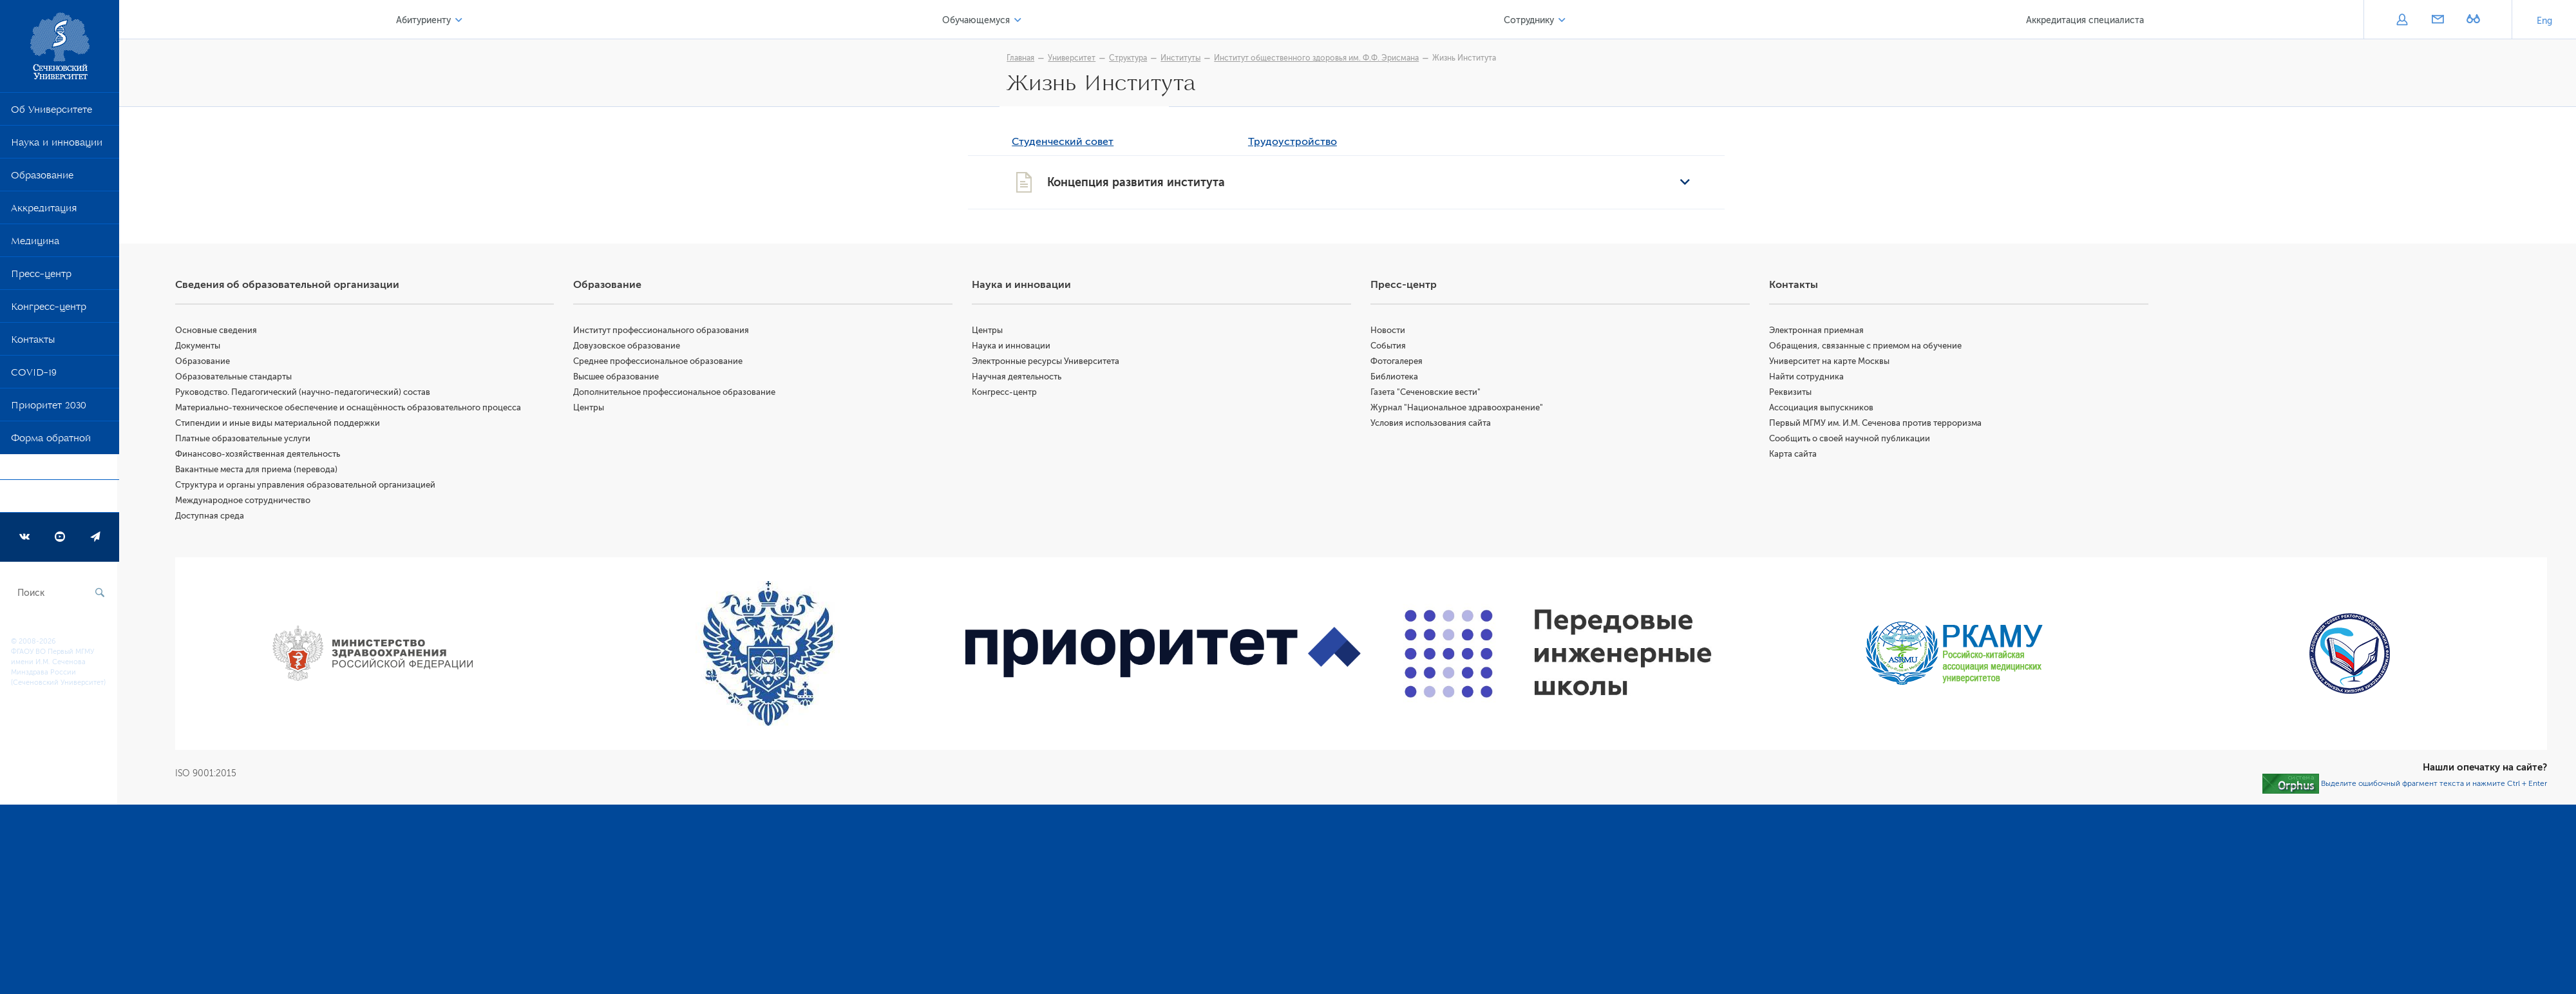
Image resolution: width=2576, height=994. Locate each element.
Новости (1389, 331)
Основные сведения (218, 331)
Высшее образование (618, 378)
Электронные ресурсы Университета (1047, 362)
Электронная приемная (1817, 331)
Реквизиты (1791, 393)
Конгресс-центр (48, 309)
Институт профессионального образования (663, 331)
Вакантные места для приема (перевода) (258, 470)
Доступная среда (211, 517)
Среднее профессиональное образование (659, 362)
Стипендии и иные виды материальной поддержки (279, 424)
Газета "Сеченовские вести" (1427, 393)
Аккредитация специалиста (2085, 20)
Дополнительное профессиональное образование (676, 393)
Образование (42, 178)
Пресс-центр (41, 276)
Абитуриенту (425, 20)
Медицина (35, 243)
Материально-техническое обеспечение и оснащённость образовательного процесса (350, 409)
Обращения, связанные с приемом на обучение (1866, 347)
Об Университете (51, 112)
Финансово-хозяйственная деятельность (259, 455)
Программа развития (60, 499)
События (1389, 347)
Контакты (33, 342)
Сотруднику (1529, 20)
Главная (1022, 57)
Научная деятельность (1018, 378)
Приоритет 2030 (48, 408)
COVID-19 (34, 375)
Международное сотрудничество (244, 501)
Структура (1129, 57)
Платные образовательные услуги (244, 439)
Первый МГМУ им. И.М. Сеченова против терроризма (1876, 424)
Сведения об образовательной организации (289, 286)
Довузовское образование (628, 347)
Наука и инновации (56, 145)
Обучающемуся (977, 20)
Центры (590, 409)
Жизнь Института (1465, 57)
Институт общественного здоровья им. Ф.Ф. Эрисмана (1317, 57)
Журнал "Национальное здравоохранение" (1458, 409)
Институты (1182, 57)
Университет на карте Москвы (1830, 362)
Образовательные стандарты (235, 378)
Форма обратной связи (51, 453)
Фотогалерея (1398, 362)
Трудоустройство (1293, 143)
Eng (2544, 21)
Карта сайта (1793, 455)
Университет (1073, 57)
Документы (199, 347)
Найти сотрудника (1807, 378)
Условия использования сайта (1432, 424)
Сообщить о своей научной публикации (1850, 439)
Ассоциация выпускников (1822, 409)
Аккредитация (44, 211)
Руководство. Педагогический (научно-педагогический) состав (304, 393)
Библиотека (1395, 378)
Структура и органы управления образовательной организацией (307, 486)
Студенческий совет (1064, 143)
